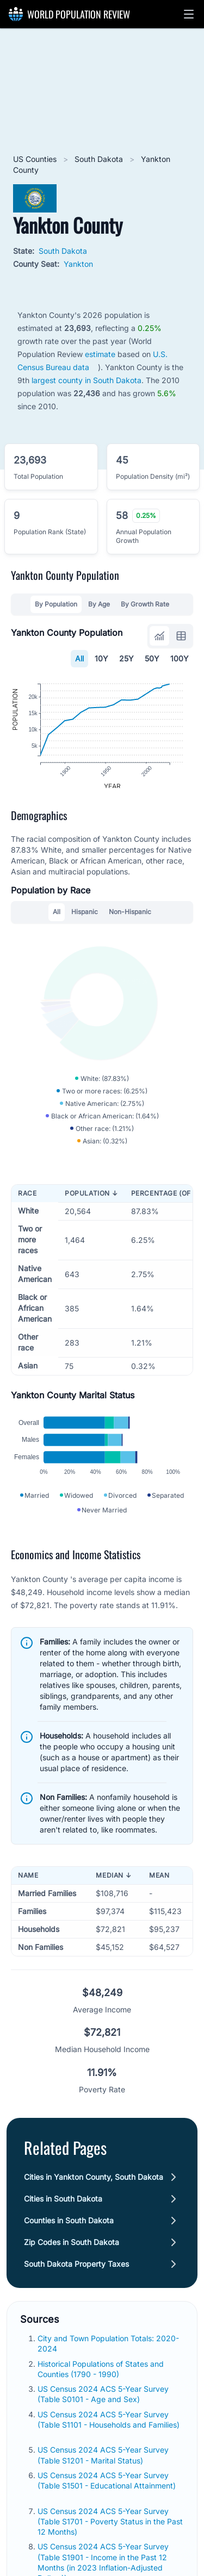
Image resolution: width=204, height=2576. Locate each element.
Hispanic (84, 918)
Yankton (78, 263)
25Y (126, 658)
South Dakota (100, 159)
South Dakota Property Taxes (76, 2278)
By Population (56, 604)
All (79, 658)
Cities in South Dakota (63, 2212)
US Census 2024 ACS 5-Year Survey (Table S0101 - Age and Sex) (103, 2408)
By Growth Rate (145, 604)
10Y (101, 658)
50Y (152, 658)
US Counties (36, 159)
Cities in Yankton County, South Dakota (93, 2191)
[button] (189, 14)
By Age (99, 604)
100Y (179, 658)
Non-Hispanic (130, 918)
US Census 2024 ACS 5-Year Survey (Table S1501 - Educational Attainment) (107, 2494)
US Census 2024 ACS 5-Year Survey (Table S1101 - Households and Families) (109, 2433)
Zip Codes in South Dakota (71, 2256)
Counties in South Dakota (69, 2234)
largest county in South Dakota (86, 380)
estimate (100, 354)
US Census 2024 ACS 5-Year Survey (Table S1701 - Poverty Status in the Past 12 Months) (110, 2536)
